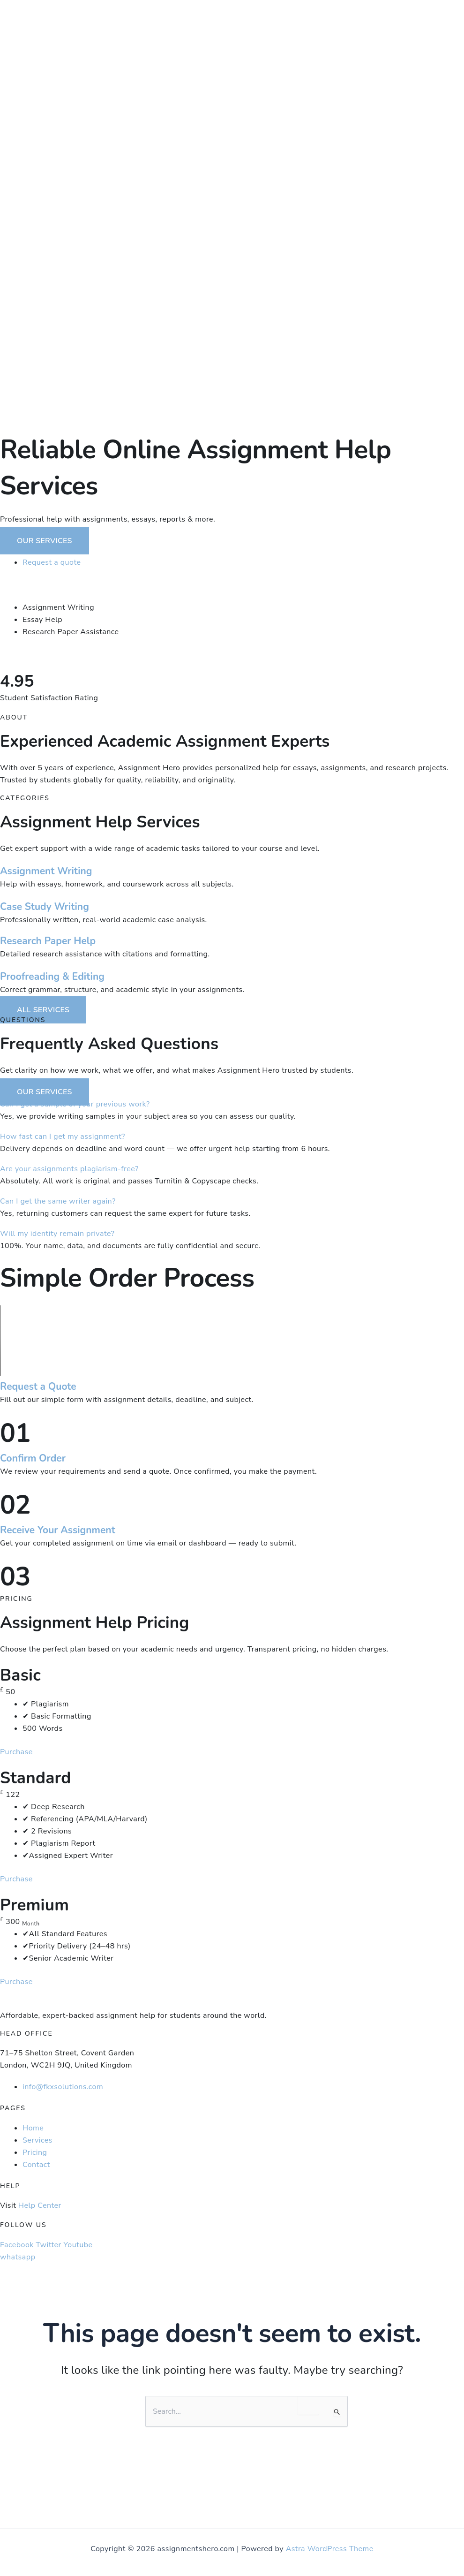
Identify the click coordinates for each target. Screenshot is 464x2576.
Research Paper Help (48, 940)
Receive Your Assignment (57, 1530)
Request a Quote (38, 1386)
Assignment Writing (46, 871)
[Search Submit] (337, 2412)
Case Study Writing (44, 906)
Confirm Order (33, 1458)
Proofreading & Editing (52, 976)
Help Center (39, 2205)
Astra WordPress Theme (330, 2549)
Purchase (16, 1752)
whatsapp (17, 2257)
